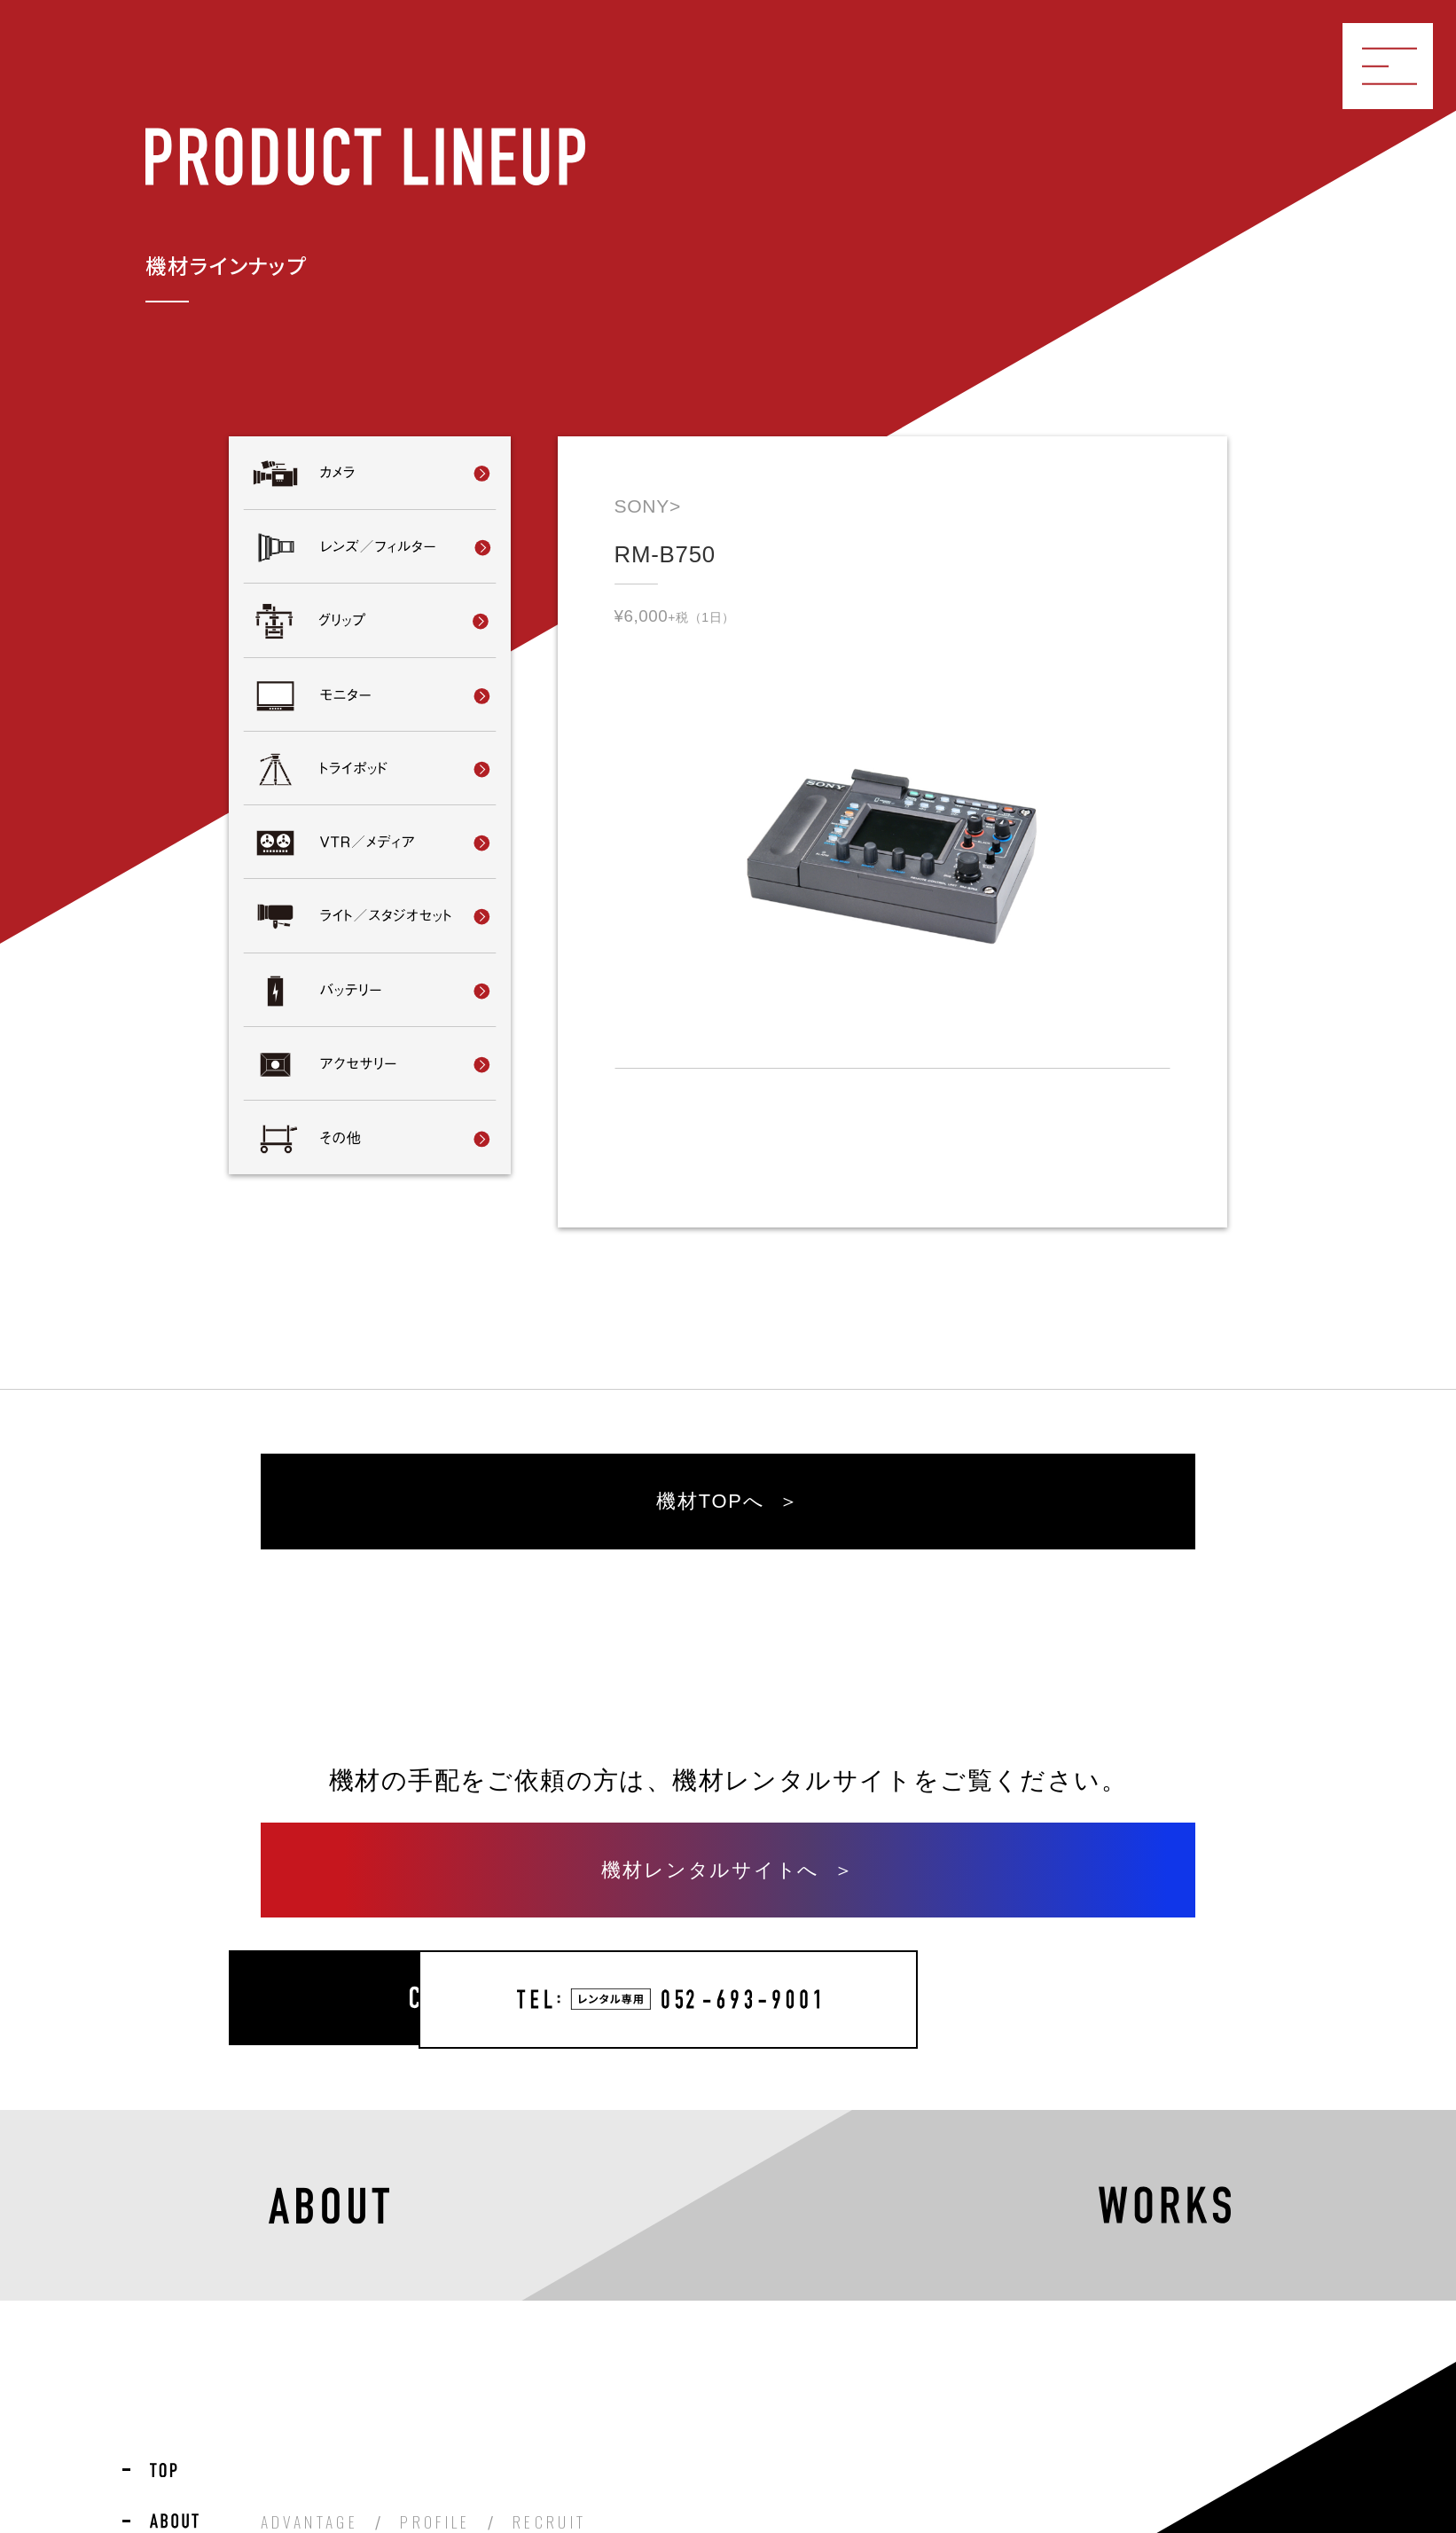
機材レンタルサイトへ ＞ (728, 1885)
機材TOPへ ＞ (728, 1508)
